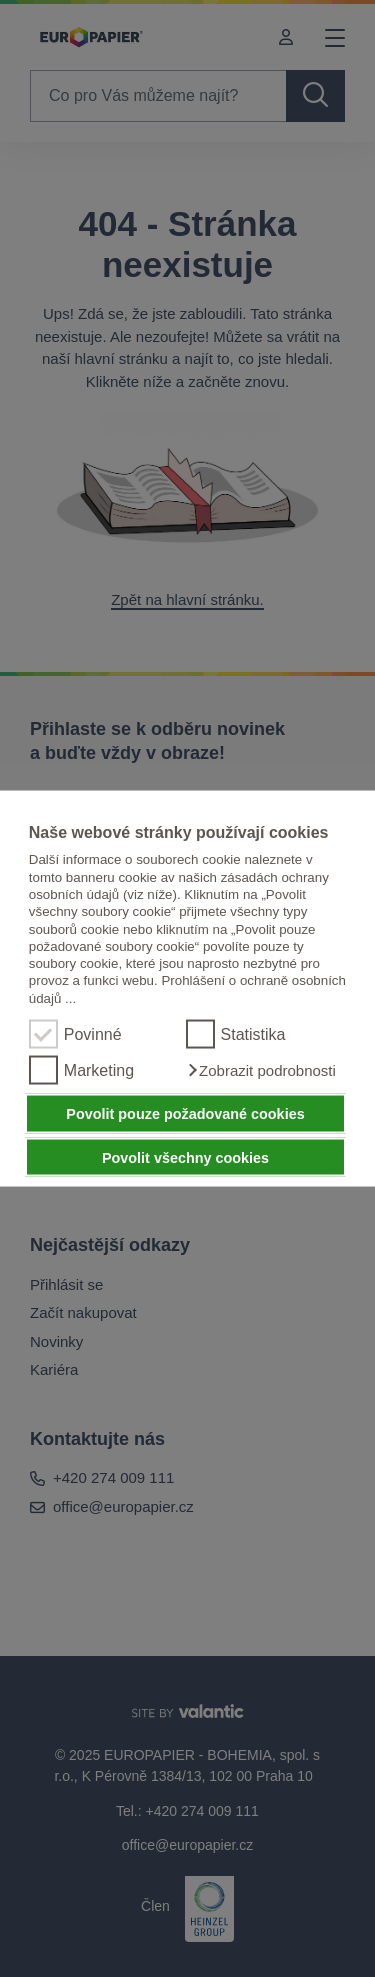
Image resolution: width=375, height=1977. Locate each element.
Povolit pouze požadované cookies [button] (185, 1114)
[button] (261, 1071)
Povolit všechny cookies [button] (185, 1157)
